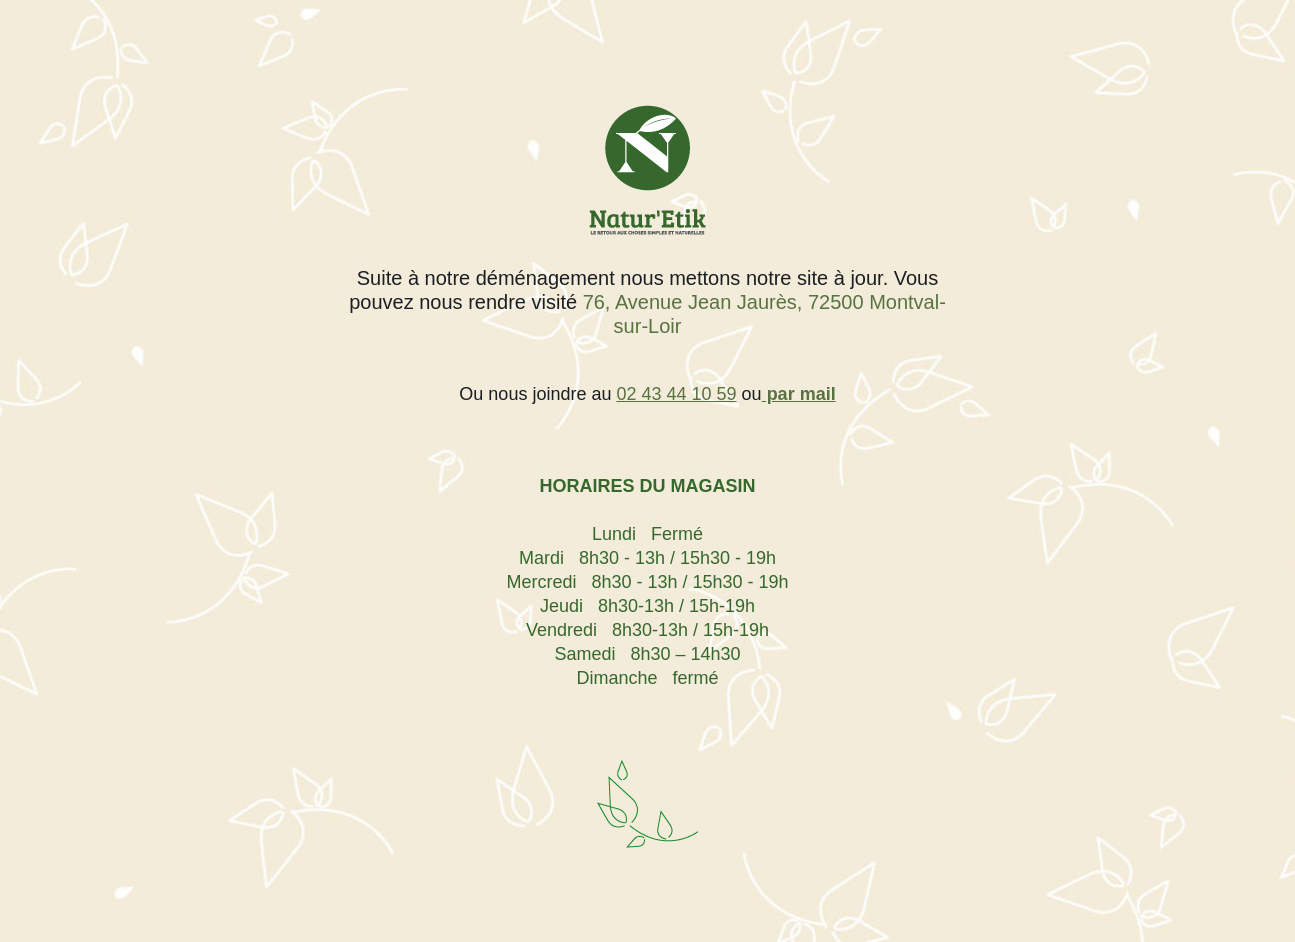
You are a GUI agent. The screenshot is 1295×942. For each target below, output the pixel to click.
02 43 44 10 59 (676, 394)
